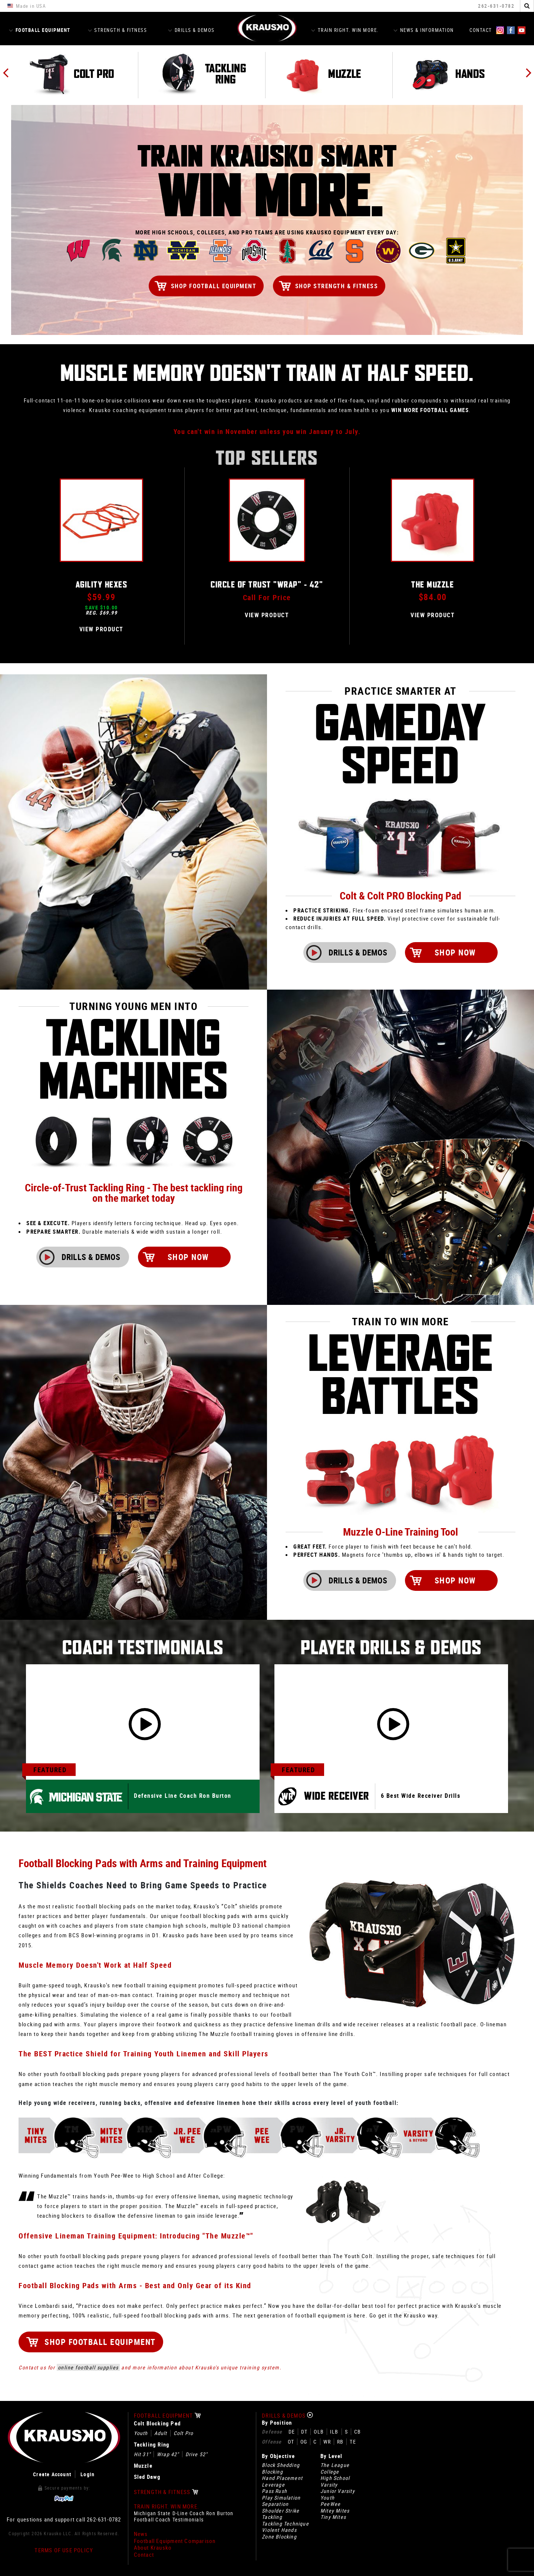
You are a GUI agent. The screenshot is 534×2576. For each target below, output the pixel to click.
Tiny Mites (333, 2517)
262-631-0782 (496, 6)
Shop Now (490, 952)
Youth (141, 2433)
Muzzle (143, 2465)
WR (327, 2441)
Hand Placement (282, 2478)
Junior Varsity (337, 2491)
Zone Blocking (279, 2536)
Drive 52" (196, 2454)
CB (357, 2431)
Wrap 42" (168, 2454)
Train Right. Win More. (345, 30)
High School (335, 2478)
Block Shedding (281, 2465)
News (141, 2533)
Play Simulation (281, 2497)
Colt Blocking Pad (157, 2423)
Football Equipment (39, 30)
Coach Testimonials (143, 1647)
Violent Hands (279, 2530)
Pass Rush (274, 2491)
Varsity (328, 2484)
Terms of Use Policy (63, 2550)
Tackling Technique (285, 2523)
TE (353, 2441)
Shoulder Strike (280, 2510)
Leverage (273, 2484)
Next (528, 72)
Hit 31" (142, 2454)
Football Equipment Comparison (175, 2540)
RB (340, 2441)
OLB (319, 2431)
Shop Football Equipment (214, 286)
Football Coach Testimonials (169, 2519)
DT (304, 2431)
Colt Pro (184, 2433)
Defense (272, 2431)
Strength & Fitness (117, 30)
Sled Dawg (147, 2476)
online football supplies (88, 2367)
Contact (480, 30)
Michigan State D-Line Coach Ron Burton (184, 2513)
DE (292, 2431)
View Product (101, 629)
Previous (5, 72)
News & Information (423, 30)
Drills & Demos (191, 30)
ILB (334, 2431)
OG (303, 2441)
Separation (275, 2504)
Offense (271, 2441)
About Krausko (153, 2547)
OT (291, 2441)
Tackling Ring (152, 2444)
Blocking (272, 2471)
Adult (160, 2433)
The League (334, 2465)
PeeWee (330, 2504)
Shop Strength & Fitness (336, 286)
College (329, 2471)
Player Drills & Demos (391, 1647)
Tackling (272, 2517)
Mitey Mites (334, 2510)
